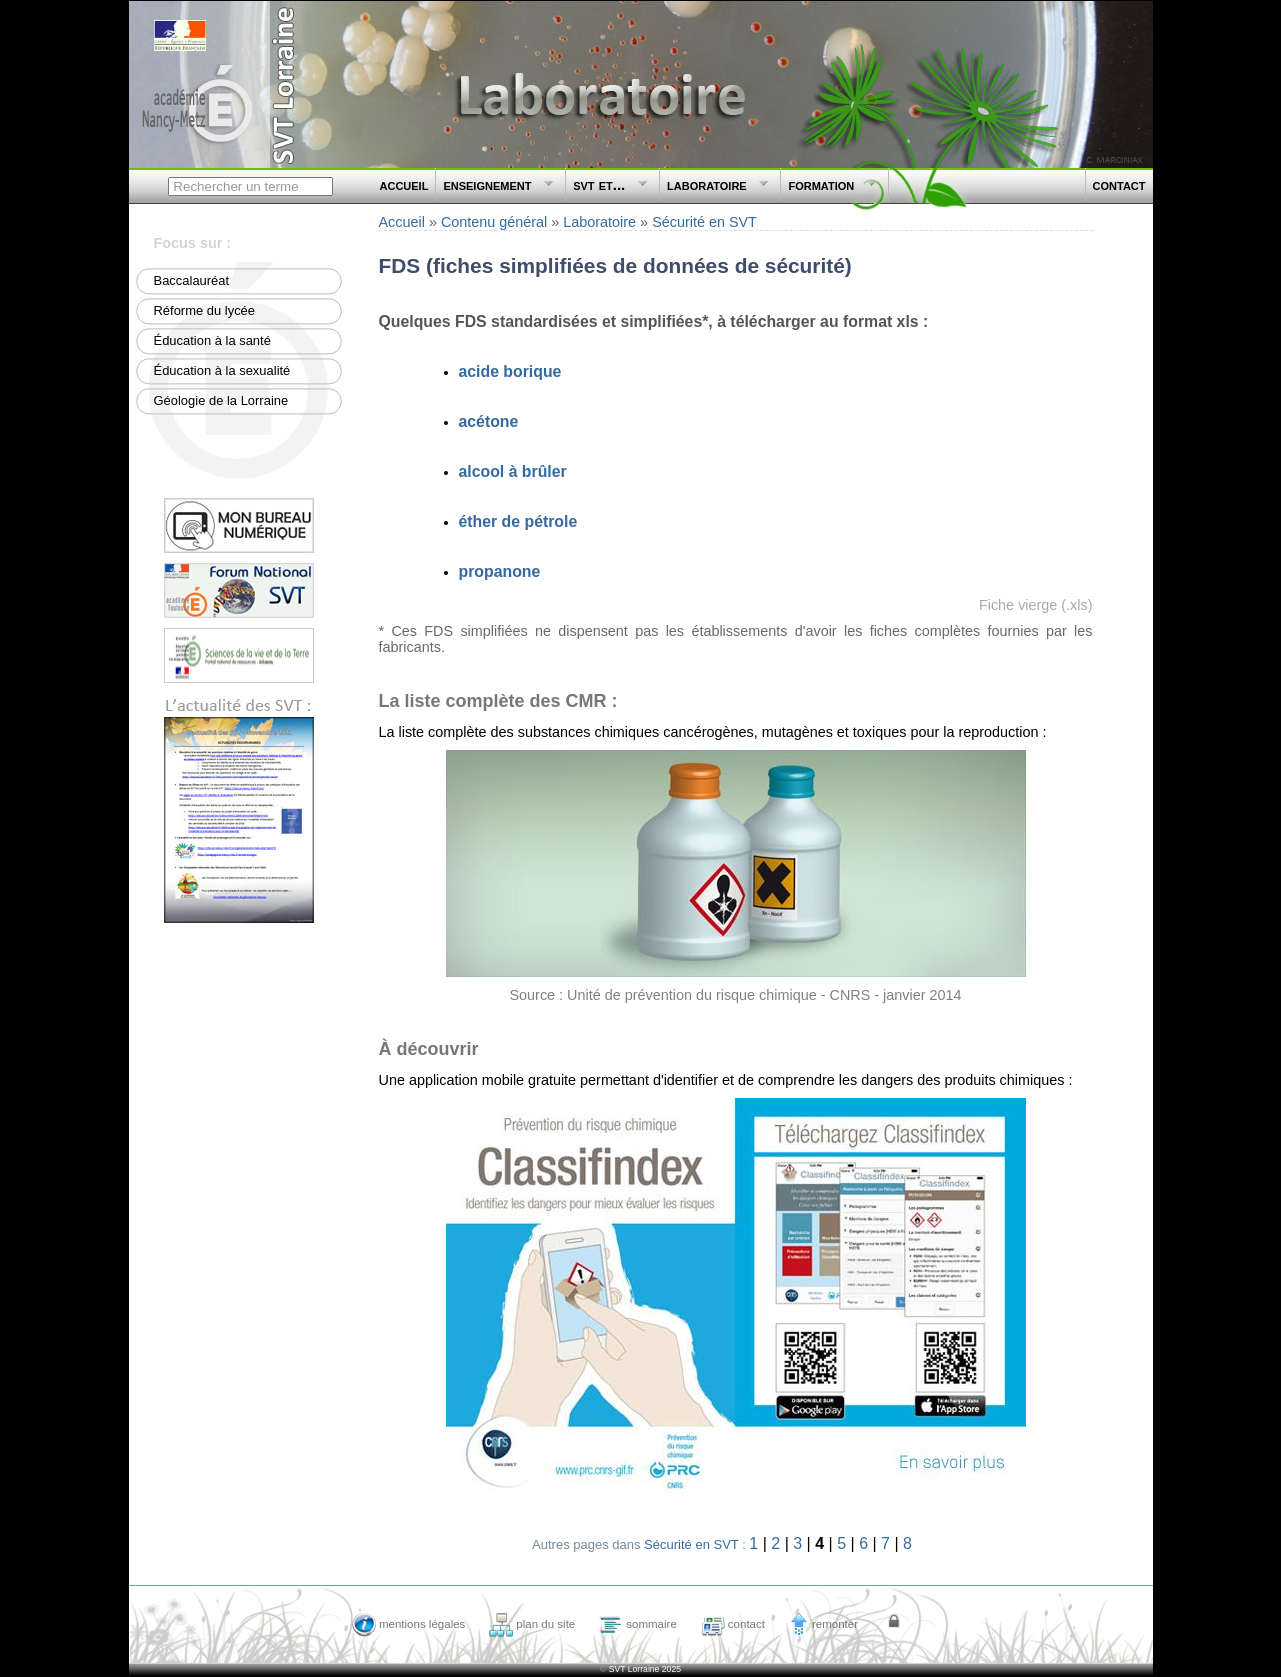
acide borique (510, 371)
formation (828, 188)
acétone (489, 421)
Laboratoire (599, 222)
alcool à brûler (513, 471)
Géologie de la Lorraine (221, 400)
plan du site (532, 1624)
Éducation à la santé (212, 340)
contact (1119, 184)
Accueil (402, 222)
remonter (823, 1624)
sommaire (638, 1624)
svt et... (607, 188)
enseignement (495, 188)
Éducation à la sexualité (222, 370)
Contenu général (494, 222)
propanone (500, 571)
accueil (404, 184)
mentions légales (408, 1624)
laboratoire (714, 188)
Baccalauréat (192, 280)
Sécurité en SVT (704, 222)
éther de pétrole (518, 521)
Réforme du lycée (205, 310)
